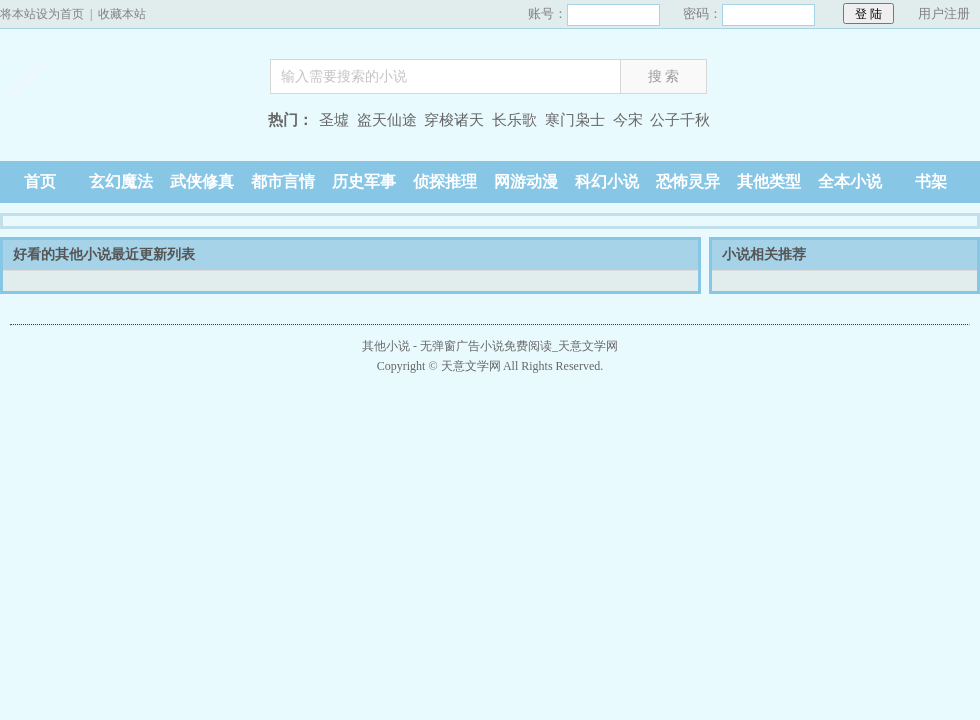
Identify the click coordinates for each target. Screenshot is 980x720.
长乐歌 (514, 120)
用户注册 (944, 13)
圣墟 (334, 120)
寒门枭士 (575, 120)
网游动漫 (526, 181)
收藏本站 (122, 14)
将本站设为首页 (42, 14)
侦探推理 (445, 181)
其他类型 (769, 181)
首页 (40, 181)
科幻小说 (607, 181)
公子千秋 (680, 120)
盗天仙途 (387, 120)
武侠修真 (202, 181)
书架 (931, 181)
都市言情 (283, 181)
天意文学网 (125, 122)
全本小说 (850, 181)
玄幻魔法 (121, 181)
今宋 (628, 120)
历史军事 (364, 181)
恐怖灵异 (688, 181)
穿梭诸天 (454, 120)
